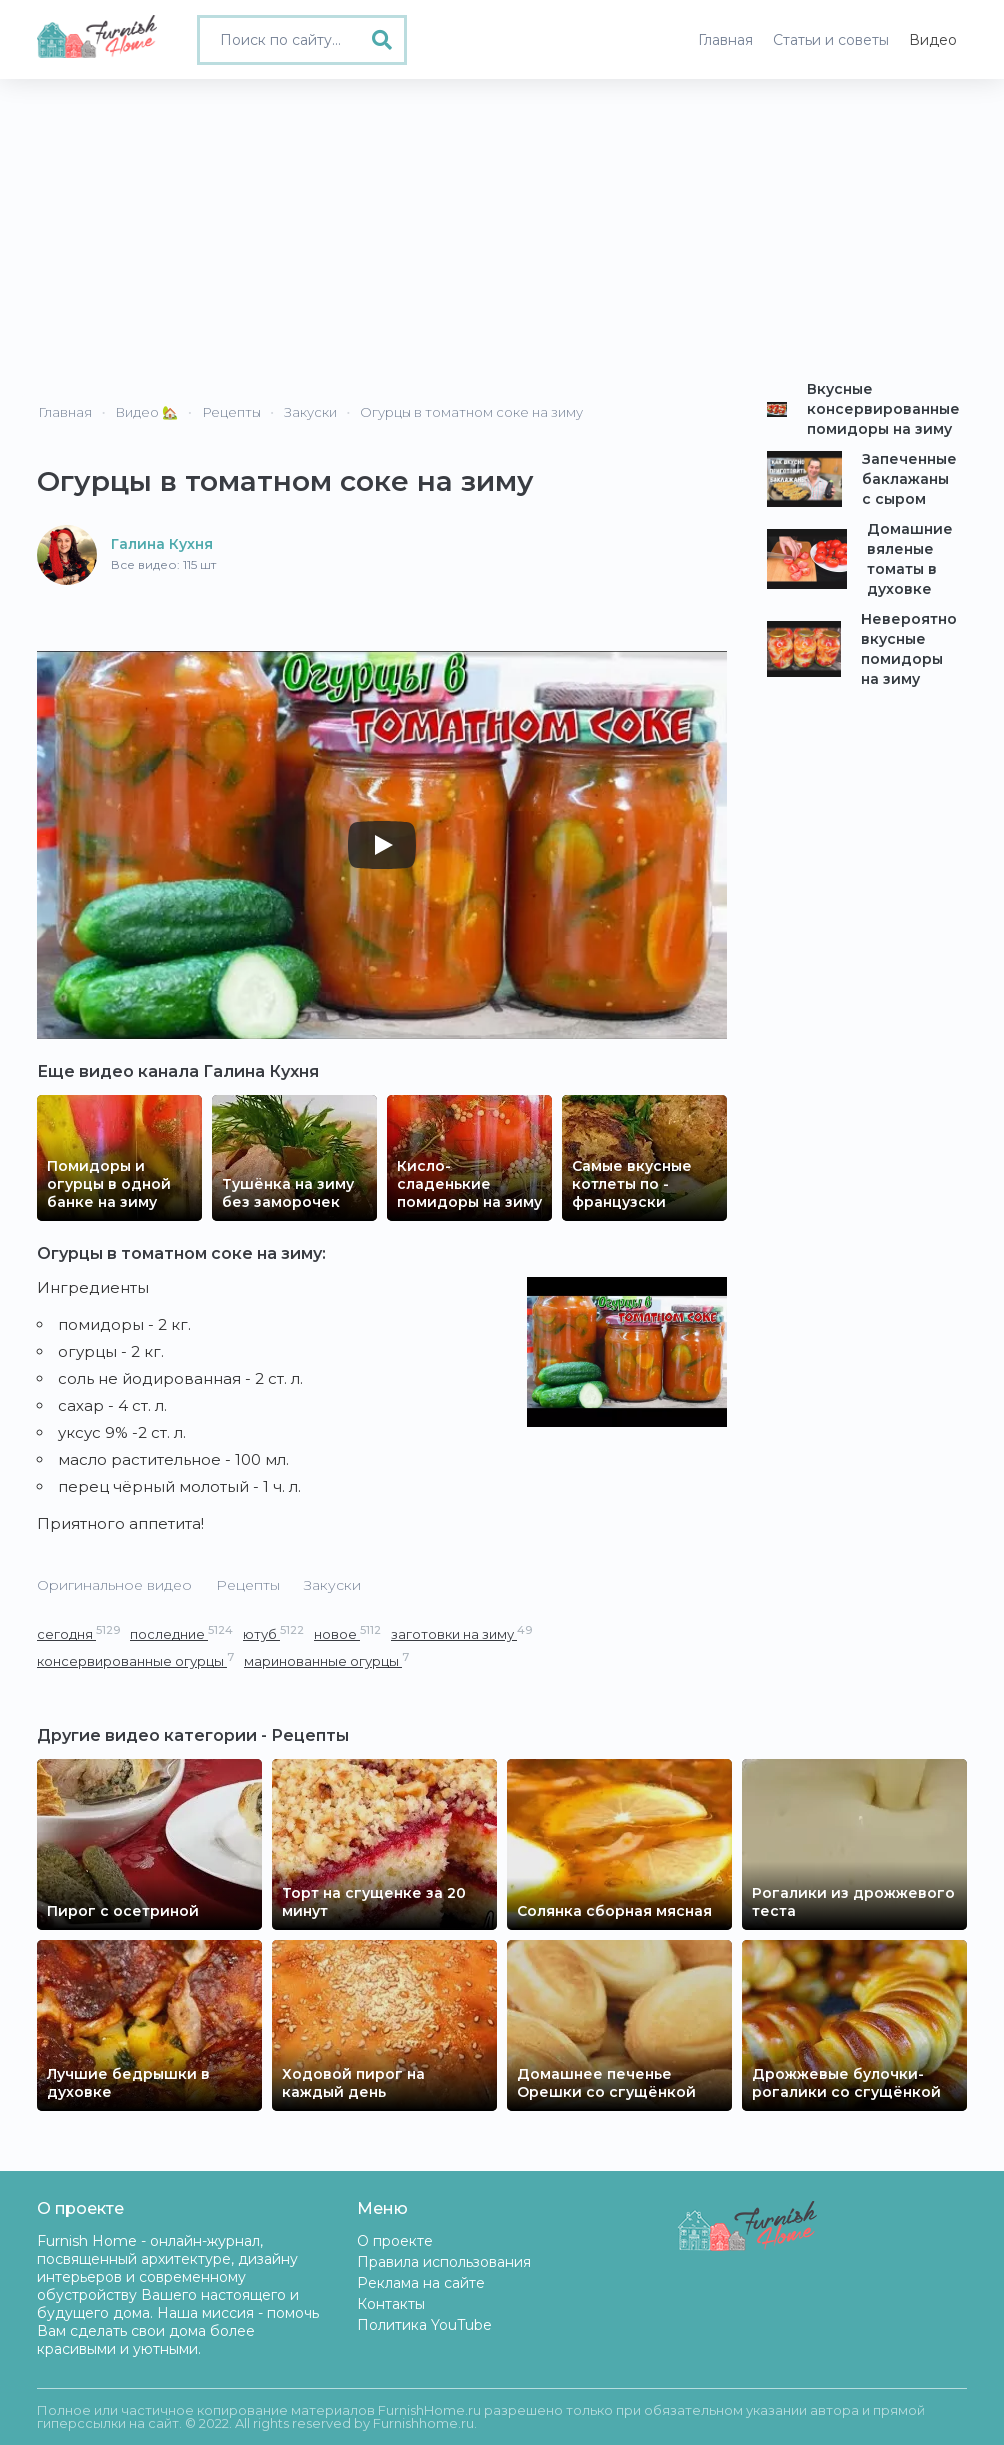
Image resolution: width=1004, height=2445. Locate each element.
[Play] (382, 845)
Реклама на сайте (421, 2283)
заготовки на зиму (461, 1633)
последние (181, 1633)
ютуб (273, 1633)
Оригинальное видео (114, 1585)
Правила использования (444, 2262)
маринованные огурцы (326, 1660)
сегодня (78, 1633)
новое (347, 1633)
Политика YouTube (424, 2325)
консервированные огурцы (135, 1660)
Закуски (332, 1585)
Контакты (391, 2304)
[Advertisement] (502, 229)
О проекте (395, 2241)
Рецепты (248, 1585)
